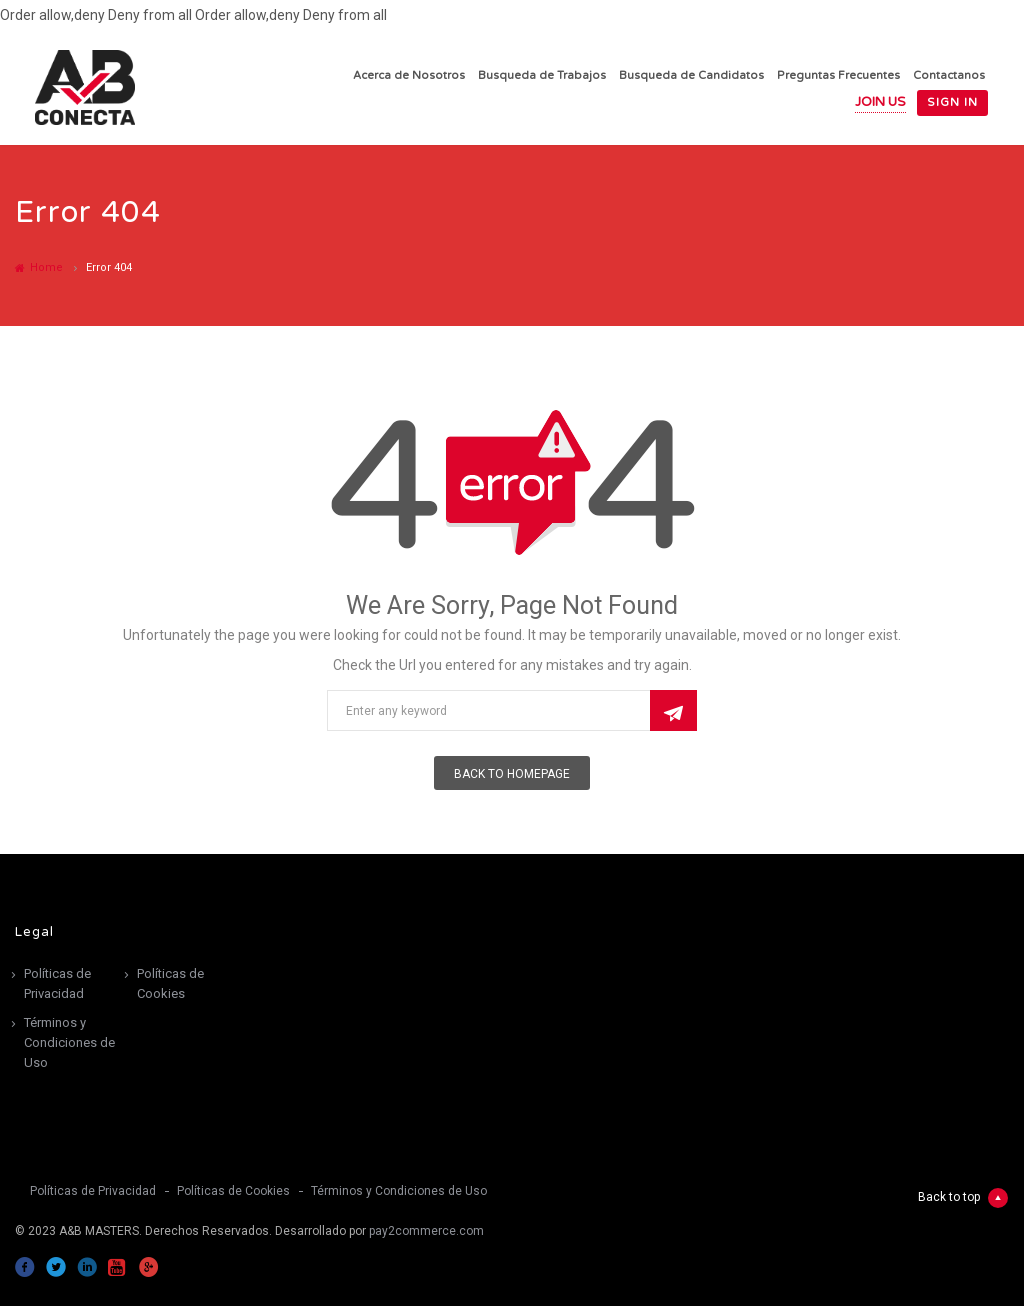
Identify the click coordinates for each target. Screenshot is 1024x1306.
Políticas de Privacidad (57, 983)
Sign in (952, 102)
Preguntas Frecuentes (838, 75)
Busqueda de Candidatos (691, 75)
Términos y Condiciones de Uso (69, 1042)
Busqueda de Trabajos (542, 75)
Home (39, 267)
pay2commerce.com (426, 1231)
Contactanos (949, 75)
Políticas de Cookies (170, 983)
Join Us (880, 102)
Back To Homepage (512, 774)
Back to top (963, 1198)
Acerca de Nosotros (409, 75)
